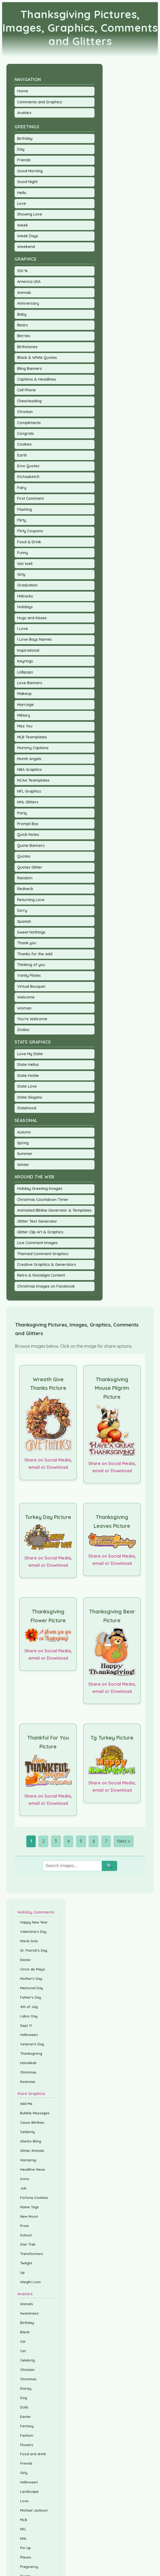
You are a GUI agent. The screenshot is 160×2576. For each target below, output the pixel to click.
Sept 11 (26, 2025)
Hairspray (28, 2160)
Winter (23, 1164)
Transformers (31, 2253)
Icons (24, 2179)
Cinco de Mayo (32, 1969)
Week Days (27, 236)
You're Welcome (32, 1018)
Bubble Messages (35, 2113)
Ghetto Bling (30, 2141)
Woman (24, 1008)
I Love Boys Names (34, 639)
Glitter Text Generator (37, 1221)
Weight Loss (30, 2282)
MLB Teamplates (32, 737)
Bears (22, 325)
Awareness (29, 2313)
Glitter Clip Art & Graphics (40, 1232)
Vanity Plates (29, 975)
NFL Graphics (29, 791)
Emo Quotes (28, 466)
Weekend (26, 246)
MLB (23, 2519)
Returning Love (31, 899)
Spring (23, 1143)
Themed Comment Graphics (42, 1253)
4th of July (29, 2007)
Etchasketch (28, 476)
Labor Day (29, 2016)
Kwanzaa (27, 2081)
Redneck (25, 888)
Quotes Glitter (29, 867)
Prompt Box (27, 823)
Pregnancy (29, 2566)
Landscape (29, 2491)
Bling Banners (29, 368)
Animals (24, 292)
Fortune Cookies (34, 2197)
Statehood (26, 1108)
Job (23, 2188)
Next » (123, 1841)
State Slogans (29, 1097)
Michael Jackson (34, 2510)
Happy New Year (34, 1922)
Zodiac (23, 1029)
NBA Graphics (29, 769)
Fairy (21, 487)
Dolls (24, 2407)
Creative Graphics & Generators (46, 1264)
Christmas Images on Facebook (46, 1286)
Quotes (23, 856)
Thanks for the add (34, 954)
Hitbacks (25, 596)
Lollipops (25, 672)
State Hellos (28, 1064)
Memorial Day (31, 1988)
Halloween (29, 2034)
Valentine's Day (33, 1931)
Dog (23, 2398)
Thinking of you (31, 964)
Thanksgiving (31, 2053)
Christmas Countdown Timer (42, 1199)
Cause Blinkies (32, 2122)
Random (24, 878)
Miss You (24, 726)
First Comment (30, 498)
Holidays (25, 606)
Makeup (24, 693)
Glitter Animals (32, 2150)
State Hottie (28, 1075)
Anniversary (28, 303)
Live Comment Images (37, 1242)
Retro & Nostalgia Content (41, 1275)
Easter (25, 1960)
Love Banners (29, 682)
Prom (24, 2226)
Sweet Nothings (31, 932)
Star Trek (27, 2244)
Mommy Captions (33, 747)
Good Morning (30, 171)
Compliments (29, 422)
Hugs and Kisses (32, 617)
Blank (25, 2332)
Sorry (22, 910)
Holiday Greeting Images (39, 1188)
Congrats (25, 433)
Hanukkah (28, 2063)
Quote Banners (31, 845)
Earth (22, 455)
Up (22, 2272)
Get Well (24, 563)
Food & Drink (29, 542)
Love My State (30, 1053)
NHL (23, 2538)
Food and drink (33, 2454)
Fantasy (27, 2426)
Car (23, 2341)
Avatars (24, 112)
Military (23, 715)
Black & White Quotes (37, 357)
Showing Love (29, 214)
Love (21, 203)
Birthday (24, 138)
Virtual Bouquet (31, 986)
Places (25, 2557)
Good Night (27, 181)
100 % (22, 270)
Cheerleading (29, 401)
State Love (27, 1086)
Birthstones (27, 346)
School (26, 2235)
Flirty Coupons (30, 531)
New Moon (29, 2216)
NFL (23, 2529)
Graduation (27, 585)
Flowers (26, 2445)
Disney (25, 2388)
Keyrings (25, 661)
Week (22, 225)
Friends (24, 160)
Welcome (26, 997)
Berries (23, 335)
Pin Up (25, 2548)
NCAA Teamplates (33, 780)
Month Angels (29, 758)
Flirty (21, 520)
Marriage (25, 704)
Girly (21, 574)
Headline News (32, 2169)
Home (22, 91)
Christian (25, 411)
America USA (29, 281)
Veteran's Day (32, 2044)
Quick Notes (28, 834)
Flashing (24, 509)
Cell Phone (26, 390)
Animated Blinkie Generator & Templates (54, 1210)
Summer (24, 1153)
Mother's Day (31, 1978)
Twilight (26, 2263)
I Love (22, 628)
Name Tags (29, 2207)
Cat (23, 2351)
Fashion (26, 2435)
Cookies (24, 444)
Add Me (26, 2103)
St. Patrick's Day (33, 1950)
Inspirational (28, 650)
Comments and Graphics (39, 102)
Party (22, 813)
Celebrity (27, 2132)
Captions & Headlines (36, 379)
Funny (22, 552)
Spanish (24, 921)
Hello (21, 192)
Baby (22, 314)
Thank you (26, 943)
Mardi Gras (29, 1941)
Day (20, 149)
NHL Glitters (27, 802)
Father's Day (30, 1997)
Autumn (24, 1132)
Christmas (28, 2072)
